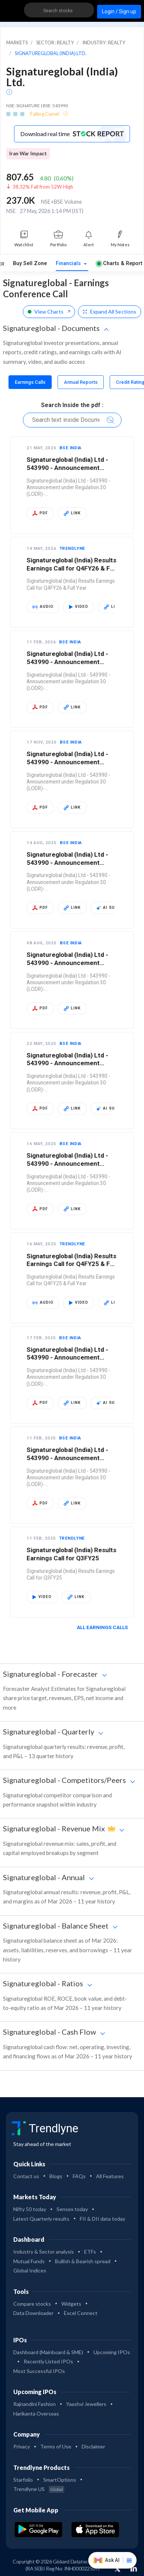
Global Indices (29, 2270)
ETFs (90, 2251)
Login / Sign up (119, 11)
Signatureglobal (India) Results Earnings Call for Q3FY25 (71, 1554)
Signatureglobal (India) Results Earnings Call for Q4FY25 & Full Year (72, 1264)
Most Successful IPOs (39, 2371)
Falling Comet (45, 114)
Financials (69, 263)
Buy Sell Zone (30, 263)
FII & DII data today (102, 2219)
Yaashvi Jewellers (86, 2404)
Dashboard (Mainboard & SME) (48, 2352)
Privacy (21, 2446)
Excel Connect (80, 2313)
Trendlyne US (38, 2489)
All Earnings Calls (105, 1627)
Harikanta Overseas (36, 2413)
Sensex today (72, 2209)
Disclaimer (93, 2446)
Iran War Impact (28, 153)
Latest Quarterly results (41, 2219)
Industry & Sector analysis (43, 2251)
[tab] (30, 382)
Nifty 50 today (29, 2209)
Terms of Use (55, 2446)
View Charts (49, 311)
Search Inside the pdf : (72, 405)
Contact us (26, 2176)
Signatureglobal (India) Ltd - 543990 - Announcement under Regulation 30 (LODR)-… (70, 468)
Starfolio (23, 2480)
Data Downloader (33, 2313)
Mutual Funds (29, 2261)
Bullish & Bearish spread (82, 2261)
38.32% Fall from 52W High (43, 187)
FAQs (79, 2176)
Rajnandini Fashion (34, 2404)
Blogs (55, 2176)
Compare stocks (32, 2304)
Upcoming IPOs (111, 2352)
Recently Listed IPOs (48, 2361)
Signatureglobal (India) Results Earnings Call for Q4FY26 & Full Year (72, 568)
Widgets (71, 2304)
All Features (110, 2176)
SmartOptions (59, 2480)
